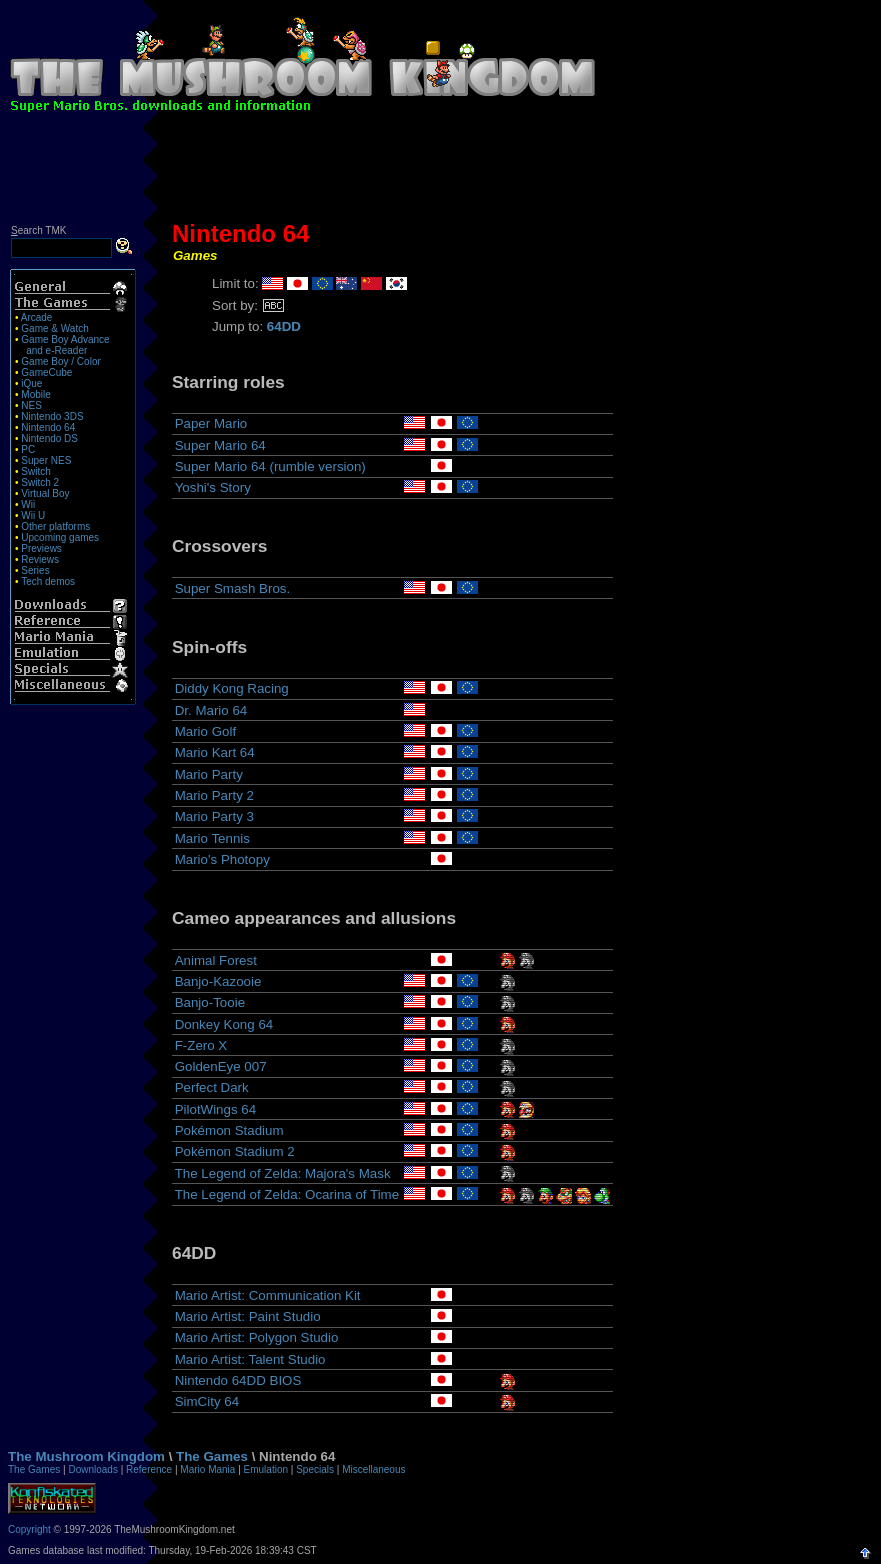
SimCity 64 (207, 1401)
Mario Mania (207, 1469)
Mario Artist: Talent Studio (250, 1359)
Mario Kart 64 (215, 752)
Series (35, 570)
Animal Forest (216, 960)
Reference (149, 1469)
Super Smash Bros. (233, 588)
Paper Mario (211, 423)
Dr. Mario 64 (211, 710)
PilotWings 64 (216, 1109)
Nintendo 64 (48, 427)
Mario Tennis (212, 838)
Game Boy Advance (65, 339)
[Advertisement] (441, 172)
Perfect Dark (212, 1087)
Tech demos (48, 581)
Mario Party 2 (214, 795)
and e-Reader (56, 350)
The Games (212, 1456)
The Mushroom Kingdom (86, 1456)
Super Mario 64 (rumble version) (270, 466)
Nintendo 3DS (52, 416)
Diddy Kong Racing (232, 688)
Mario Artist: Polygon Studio (257, 1337)
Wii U (33, 515)
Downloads (92, 1469)
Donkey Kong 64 (224, 1024)
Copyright (29, 1529)
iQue (31, 383)
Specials (315, 1469)
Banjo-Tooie (210, 1002)
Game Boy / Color (60, 361)
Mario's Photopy (222, 859)
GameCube (46, 372)
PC (28, 449)
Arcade (37, 317)
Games (195, 255)
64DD (284, 326)
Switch (35, 471)
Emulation (266, 1469)
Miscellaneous (373, 1469)
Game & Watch (54, 328)
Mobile (35, 394)
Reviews (40, 559)
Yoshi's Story (213, 487)
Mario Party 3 (214, 816)
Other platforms (55, 526)
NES (31, 405)
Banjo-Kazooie (218, 981)
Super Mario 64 (220, 445)
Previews (41, 548)
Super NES (46, 460)
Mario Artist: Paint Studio (248, 1316)
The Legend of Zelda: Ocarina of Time (287, 1194)
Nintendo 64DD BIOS (238, 1380)
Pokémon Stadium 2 (235, 1151)
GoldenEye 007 (221, 1066)
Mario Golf (205, 731)
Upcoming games (60, 537)
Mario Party (209, 774)
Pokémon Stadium (229, 1130)
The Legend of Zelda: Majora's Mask (283, 1173)
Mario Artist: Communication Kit (268, 1295)
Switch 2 (40, 482)
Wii (28, 504)
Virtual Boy (45, 493)
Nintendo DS (49, 438)
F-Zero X (201, 1045)
